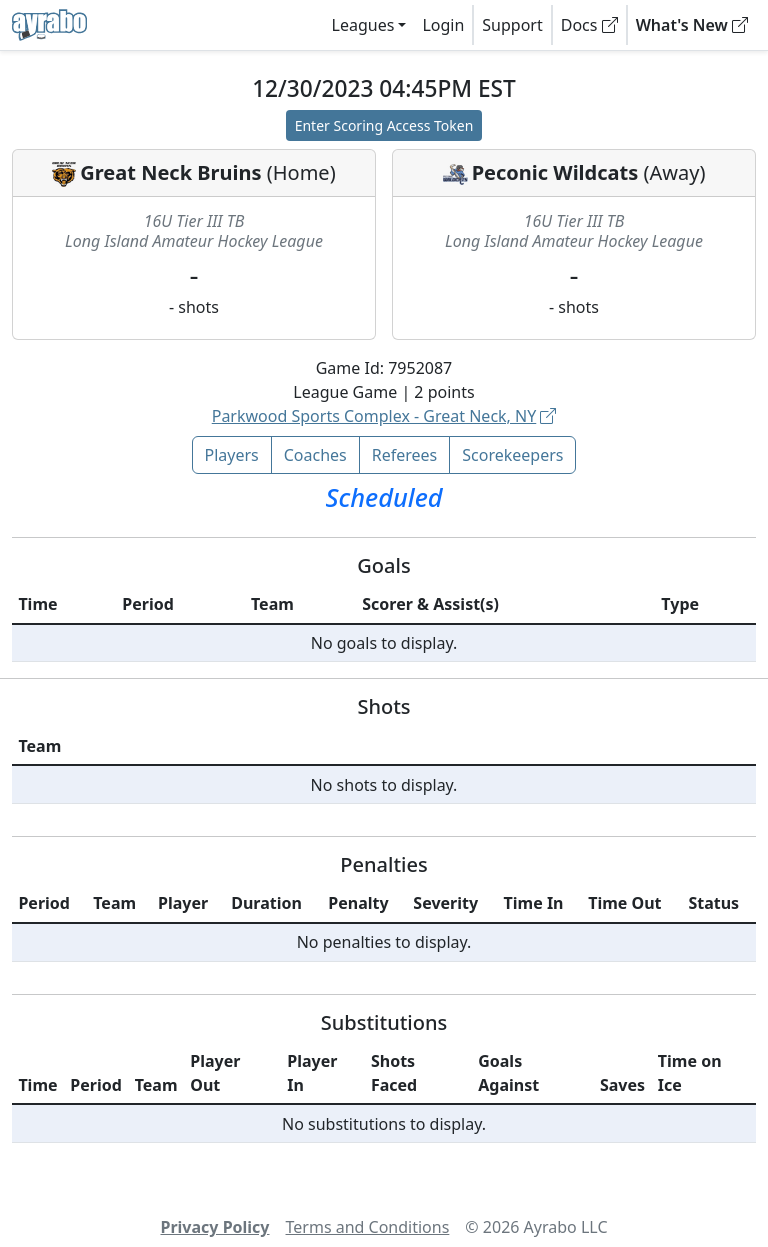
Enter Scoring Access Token (384, 125)
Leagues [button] (363, 25)
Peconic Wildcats (555, 172)
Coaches (315, 455)
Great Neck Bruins (170, 172)
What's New (692, 25)
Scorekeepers (512, 455)
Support (512, 25)
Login (443, 25)
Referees (405, 455)
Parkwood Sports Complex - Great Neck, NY (384, 416)
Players (232, 455)
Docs (589, 25)
